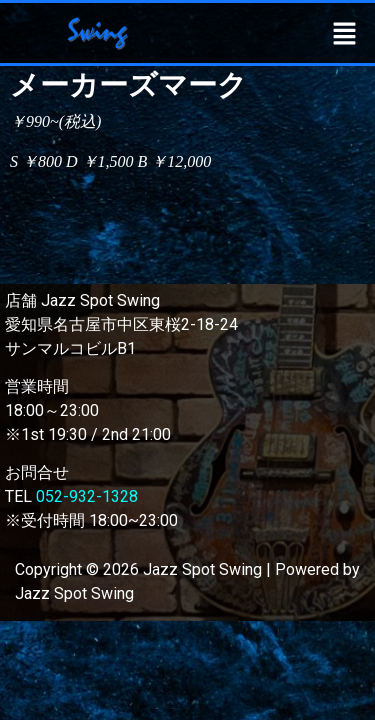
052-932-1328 (87, 496)
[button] (345, 33)
